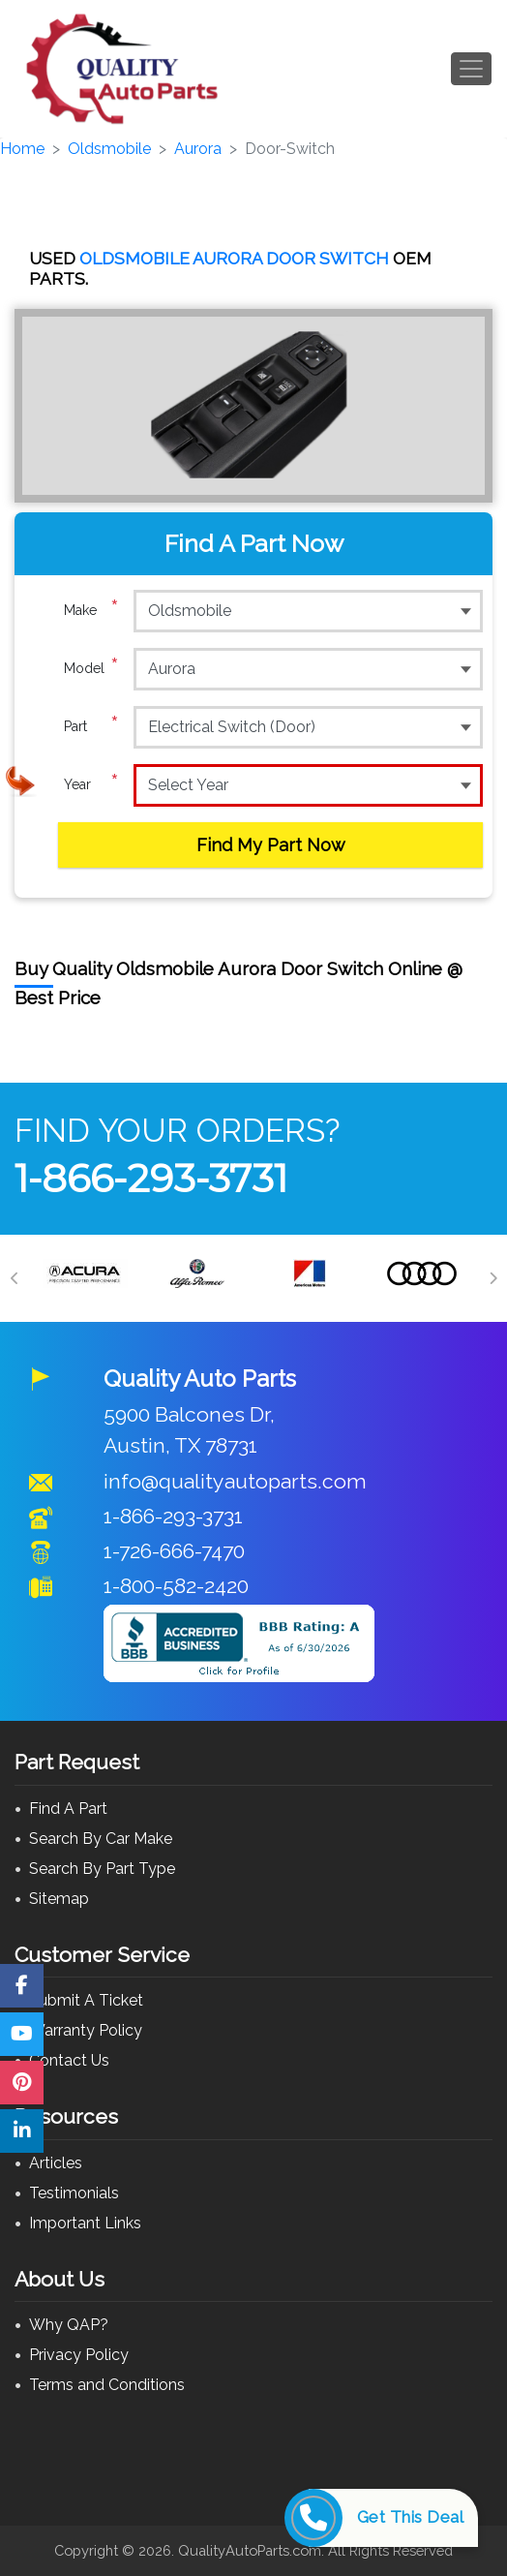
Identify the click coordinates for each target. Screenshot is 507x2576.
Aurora (198, 148)
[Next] (492, 1278)
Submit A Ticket (86, 2000)
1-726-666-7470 (174, 1551)
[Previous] (14, 1278)
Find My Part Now (270, 845)
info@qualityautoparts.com (235, 1481)
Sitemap (59, 1898)
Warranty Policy (85, 2030)
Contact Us (69, 2060)
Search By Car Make (100, 1838)
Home (22, 148)
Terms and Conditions (107, 2385)
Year (91, 784)
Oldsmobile (109, 148)
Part (91, 726)
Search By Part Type (102, 1868)
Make (91, 610)
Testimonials (74, 2193)
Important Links (85, 2223)
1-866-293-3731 (151, 1178)
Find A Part (68, 1808)
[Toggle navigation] (471, 68)
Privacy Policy (79, 2355)
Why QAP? (68, 2324)
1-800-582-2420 (176, 1586)
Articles (55, 2163)
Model (91, 668)
